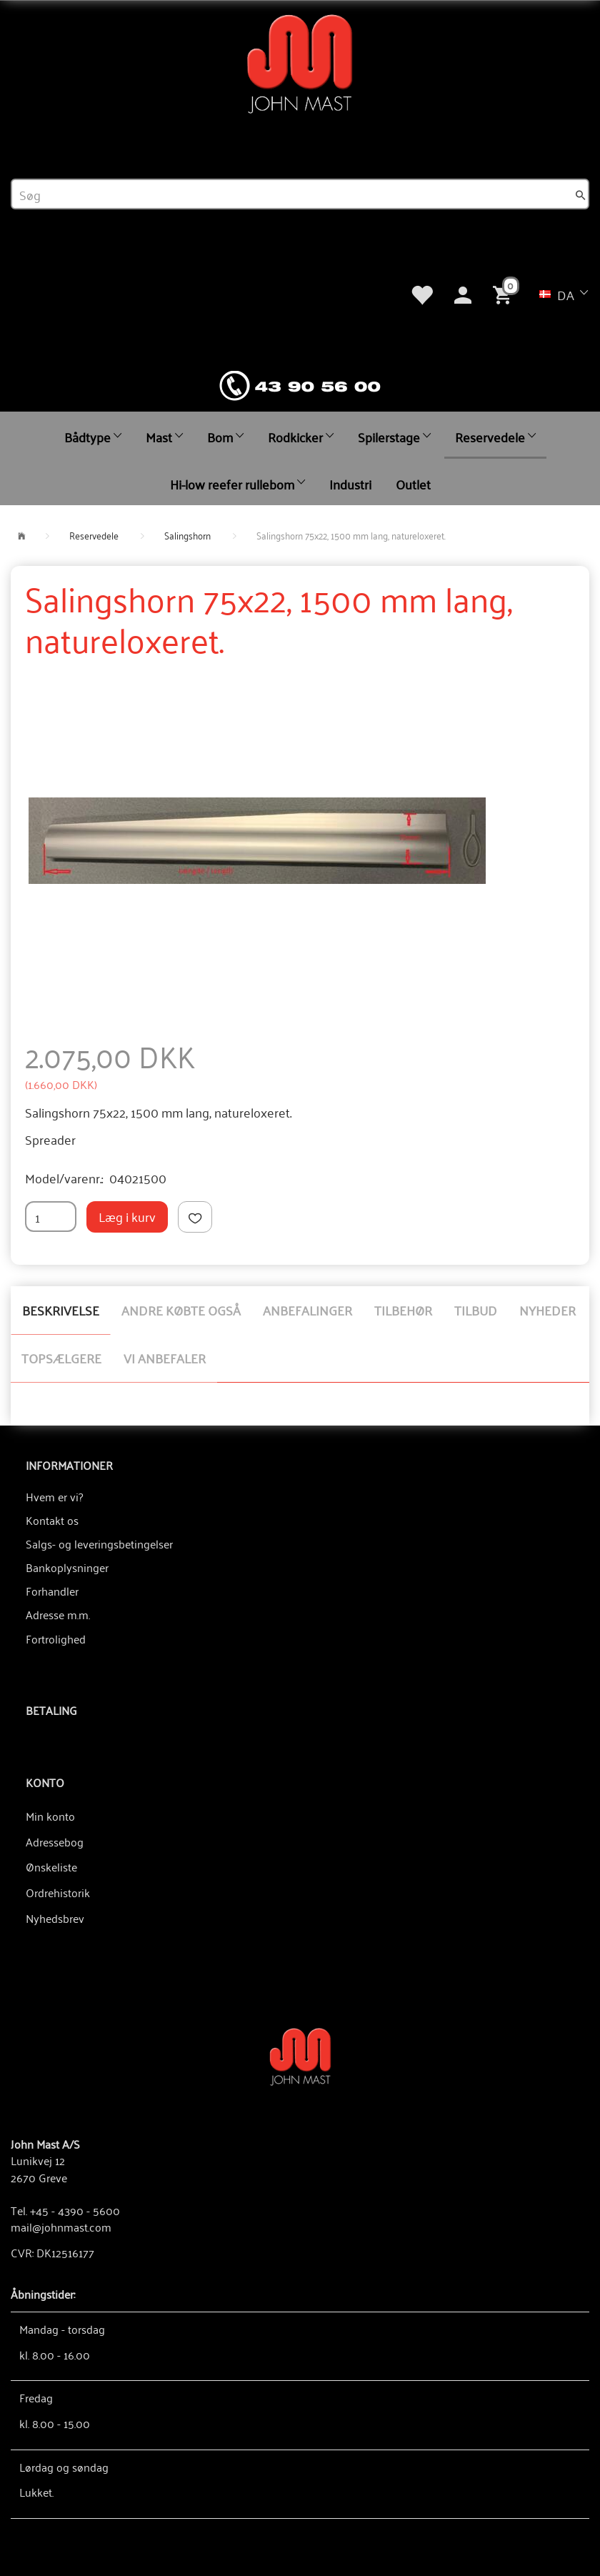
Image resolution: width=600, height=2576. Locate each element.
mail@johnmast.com (61, 2227)
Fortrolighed (56, 1638)
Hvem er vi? (54, 1496)
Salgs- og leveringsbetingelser (99, 1543)
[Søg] (581, 194)
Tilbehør (403, 1309)
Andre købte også (181, 1309)
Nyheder (547, 1309)
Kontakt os (52, 1520)
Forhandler (52, 1591)
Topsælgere (61, 1357)
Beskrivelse (60, 1309)
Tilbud (475, 1309)
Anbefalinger (307, 1309)
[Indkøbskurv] (505, 293)
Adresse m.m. (58, 1614)
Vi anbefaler (165, 1357)
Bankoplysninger (67, 1567)
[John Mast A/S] (300, 2055)
